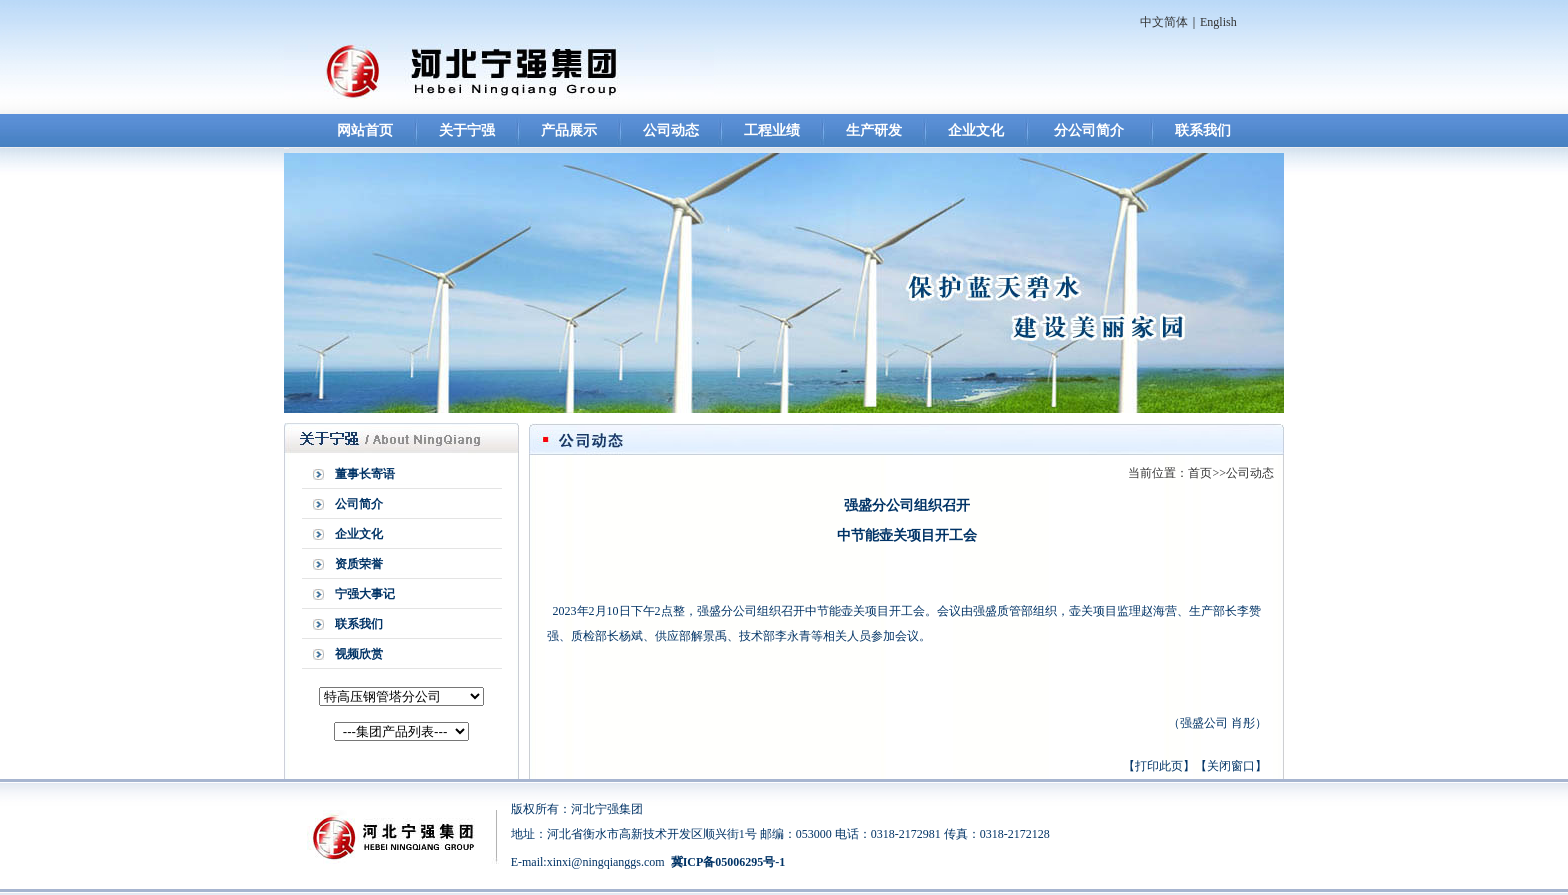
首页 (1200, 473)
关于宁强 (467, 130)
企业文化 (976, 130)
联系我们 (1203, 130)
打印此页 (1159, 766)
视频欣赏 (359, 654)
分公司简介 (1089, 130)
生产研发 (874, 130)
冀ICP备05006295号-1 (728, 862)
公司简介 (359, 504)
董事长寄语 (365, 474)
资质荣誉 (359, 564)
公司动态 (671, 130)
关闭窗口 (1231, 766)
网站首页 (365, 130)
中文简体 (1164, 22)
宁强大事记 (365, 594)
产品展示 (569, 130)
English (1218, 22)
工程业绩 (772, 130)
